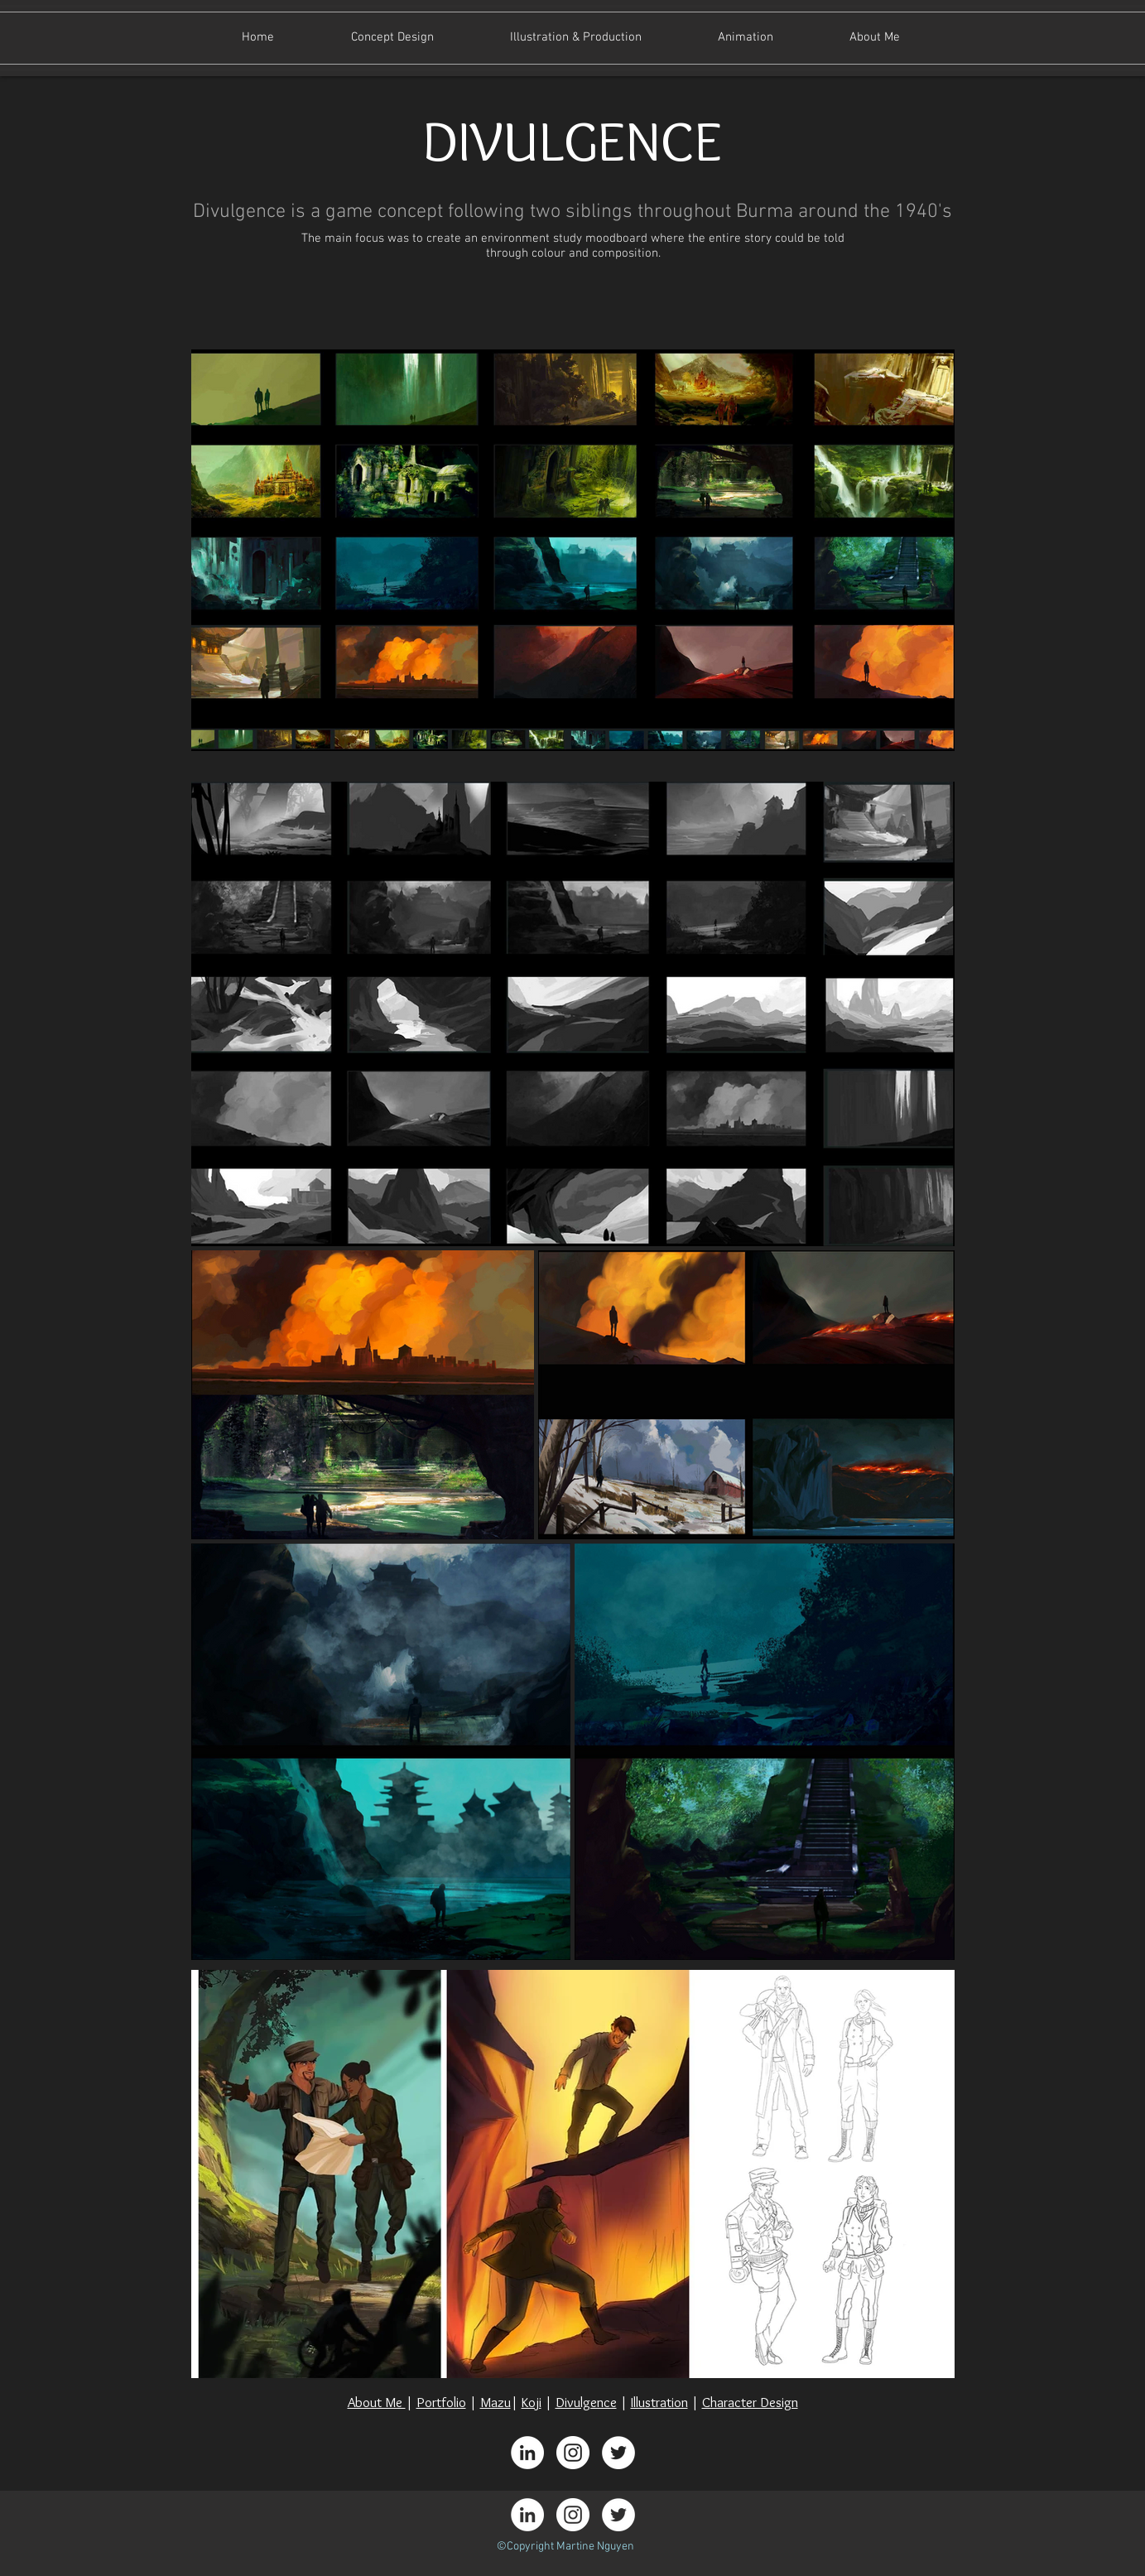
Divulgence (586, 2402)
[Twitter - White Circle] (618, 2452)
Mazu (495, 2402)
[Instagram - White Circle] (572, 2452)
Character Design (750, 2402)
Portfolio (441, 2402)
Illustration (659, 2402)
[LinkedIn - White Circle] (527, 2452)
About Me (377, 2402)
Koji (531, 2402)
